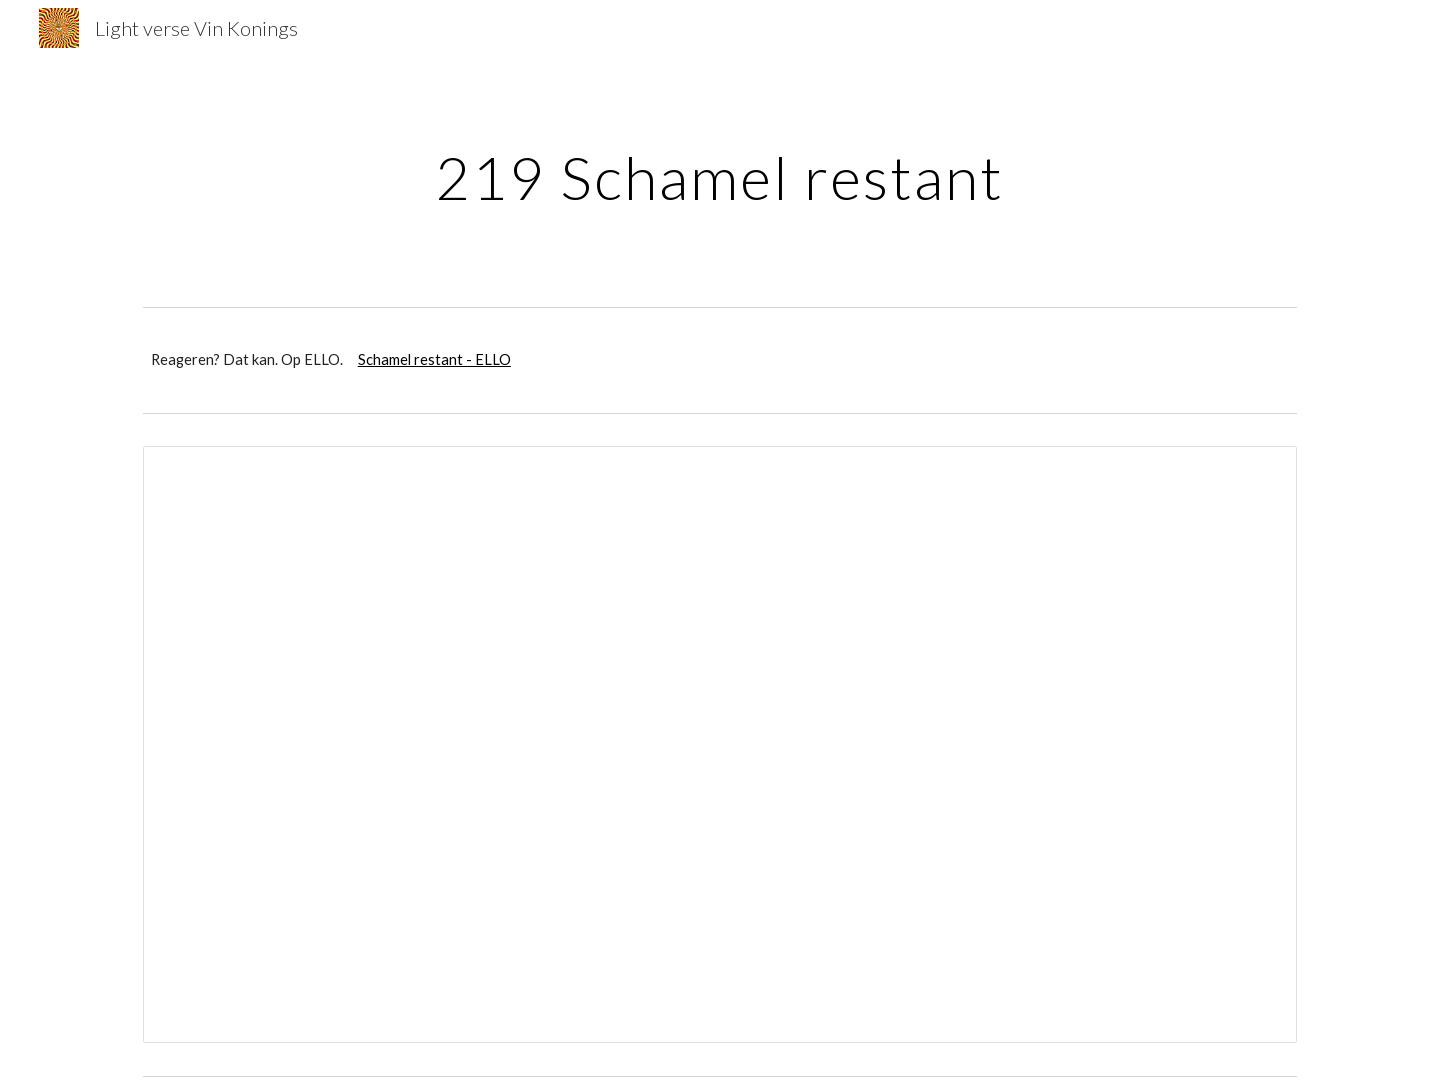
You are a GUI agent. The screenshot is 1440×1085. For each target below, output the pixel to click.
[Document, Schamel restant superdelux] (720, 744)
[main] (720, 177)
